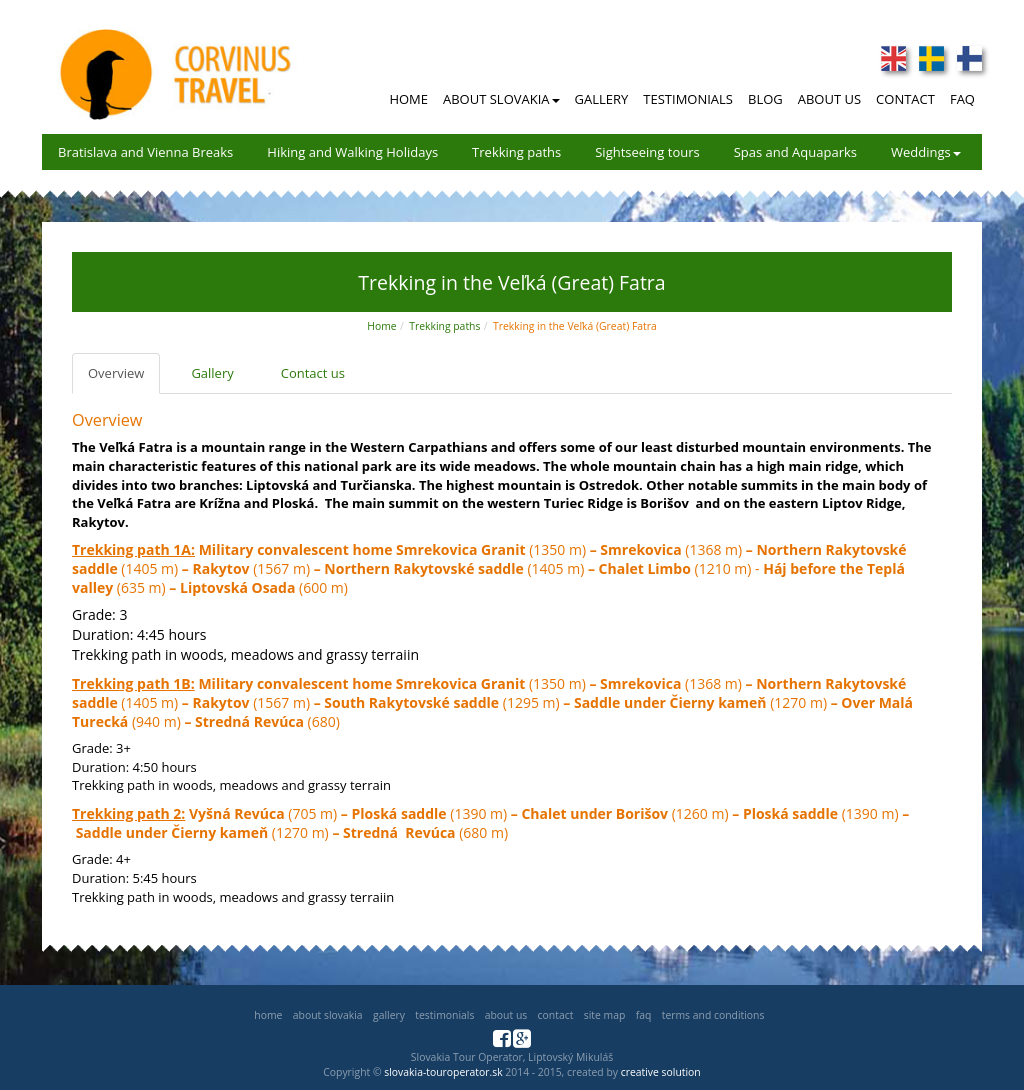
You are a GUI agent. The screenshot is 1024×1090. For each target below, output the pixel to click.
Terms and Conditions (713, 1015)
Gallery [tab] (212, 373)
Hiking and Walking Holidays (352, 152)
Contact (905, 99)
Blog (765, 99)
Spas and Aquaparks (795, 152)
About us (506, 1015)
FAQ (962, 99)
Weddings (926, 152)
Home (408, 99)
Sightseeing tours (647, 152)
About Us (829, 99)
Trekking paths (516, 152)
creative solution (661, 1072)
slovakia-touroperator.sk (443, 1072)
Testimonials (688, 99)
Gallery (602, 99)
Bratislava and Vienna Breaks (145, 152)
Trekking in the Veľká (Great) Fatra (575, 326)
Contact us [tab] (313, 373)
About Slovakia (501, 99)
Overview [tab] (116, 373)
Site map (605, 1015)
